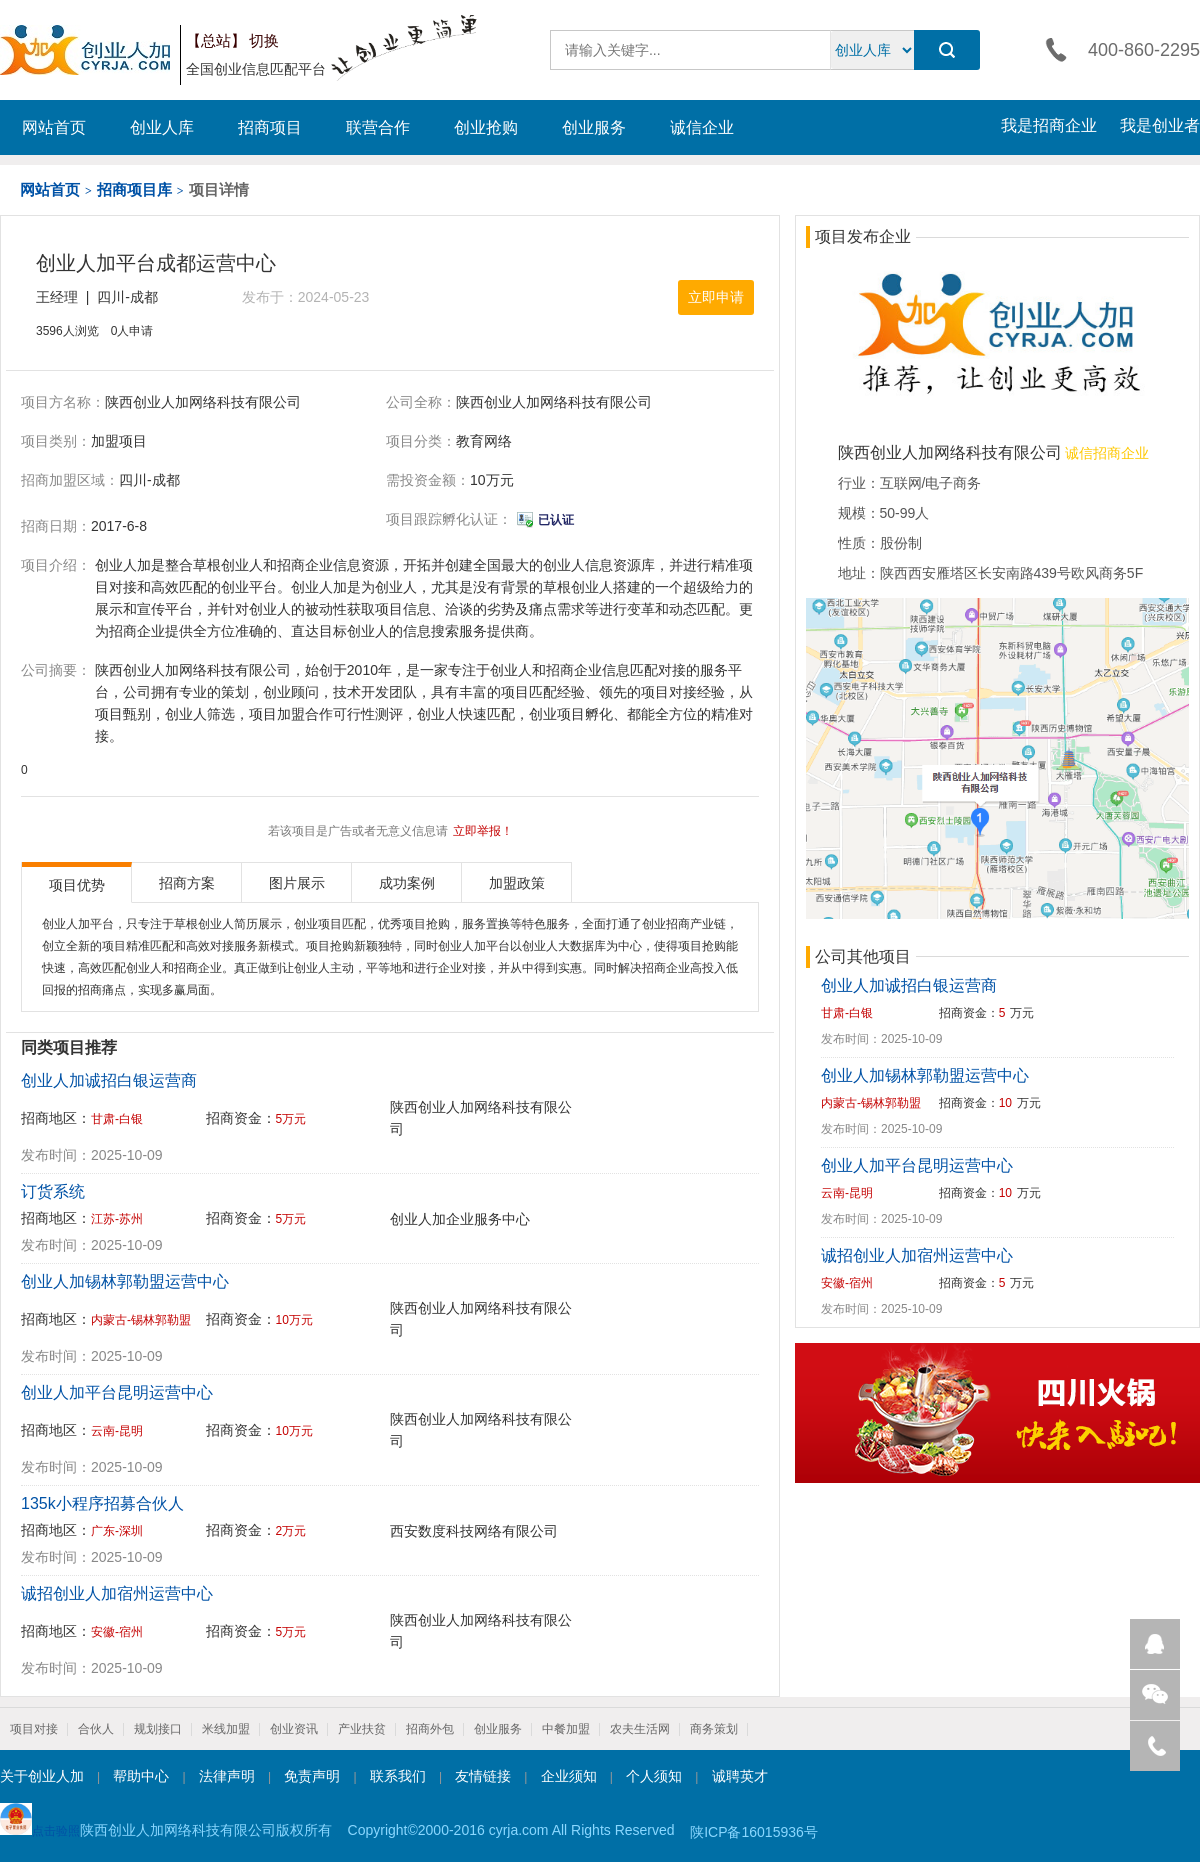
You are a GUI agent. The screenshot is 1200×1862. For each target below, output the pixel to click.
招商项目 (270, 127)
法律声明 (227, 1776)
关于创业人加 (42, 1776)
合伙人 (96, 1729)
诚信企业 (702, 127)
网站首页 (54, 127)
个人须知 (654, 1776)
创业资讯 (294, 1729)
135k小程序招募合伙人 (102, 1503)
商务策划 (714, 1729)
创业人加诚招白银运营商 (109, 1080)
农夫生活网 (640, 1729)
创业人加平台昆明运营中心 (117, 1392)
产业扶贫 (362, 1729)
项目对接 (34, 1729)
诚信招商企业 (1106, 453)
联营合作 (378, 127)
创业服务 (594, 127)
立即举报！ (483, 831)
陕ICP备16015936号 (754, 1832)
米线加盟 (226, 1729)
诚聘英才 (740, 1776)
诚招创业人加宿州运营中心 (117, 1593)
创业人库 (162, 127)
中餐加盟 (566, 1729)
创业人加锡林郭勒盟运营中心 (125, 1281)
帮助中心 (141, 1776)
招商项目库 (134, 189)
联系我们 (398, 1776)
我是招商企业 (1049, 125)
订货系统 (53, 1191)
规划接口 (158, 1729)
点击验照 (40, 1820)
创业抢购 (486, 127)
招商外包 (430, 1729)
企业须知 (569, 1776)
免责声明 (312, 1776)
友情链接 (483, 1776)
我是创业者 (1160, 125)
